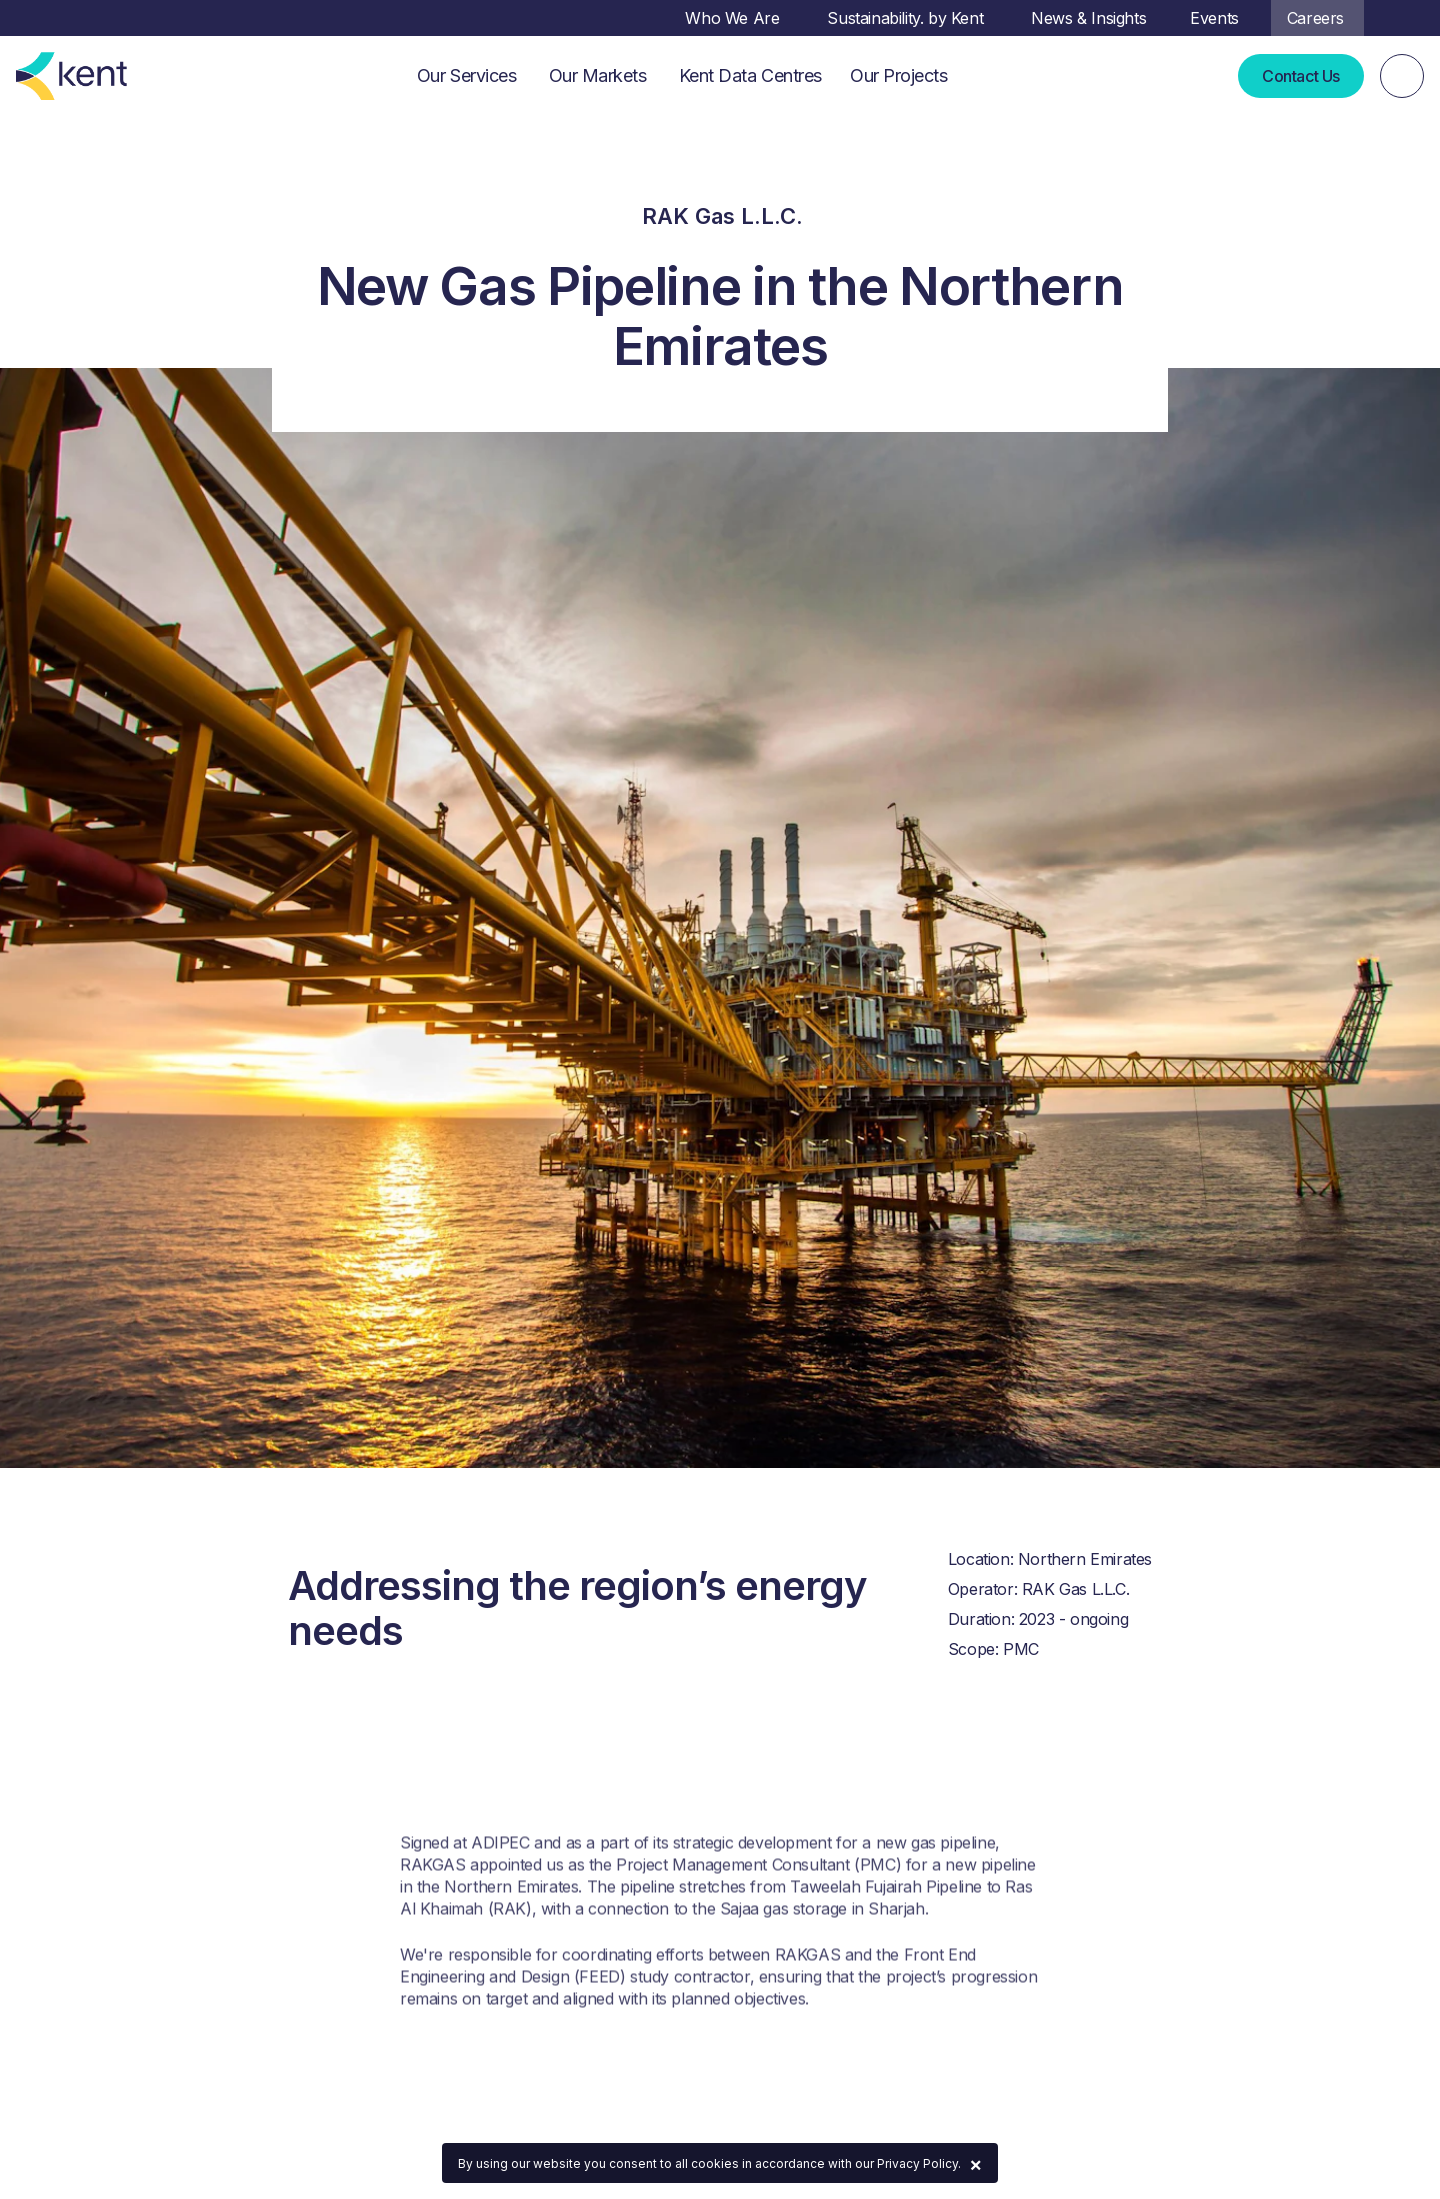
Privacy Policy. (919, 2163)
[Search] (1402, 76)
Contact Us (1301, 76)
